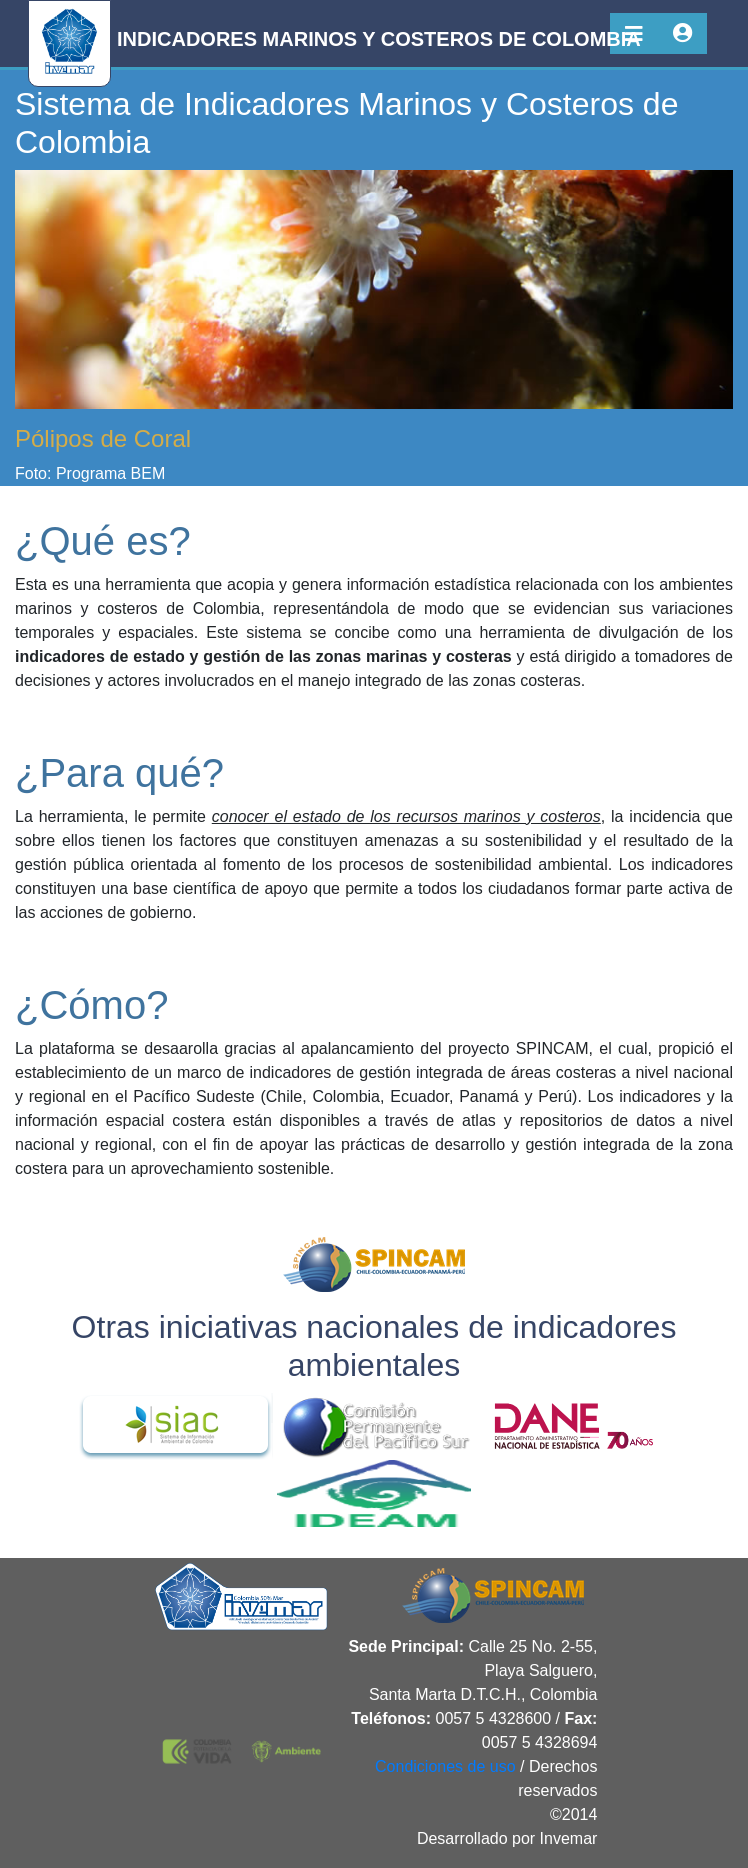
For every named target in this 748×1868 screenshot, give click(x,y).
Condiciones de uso (445, 1766)
